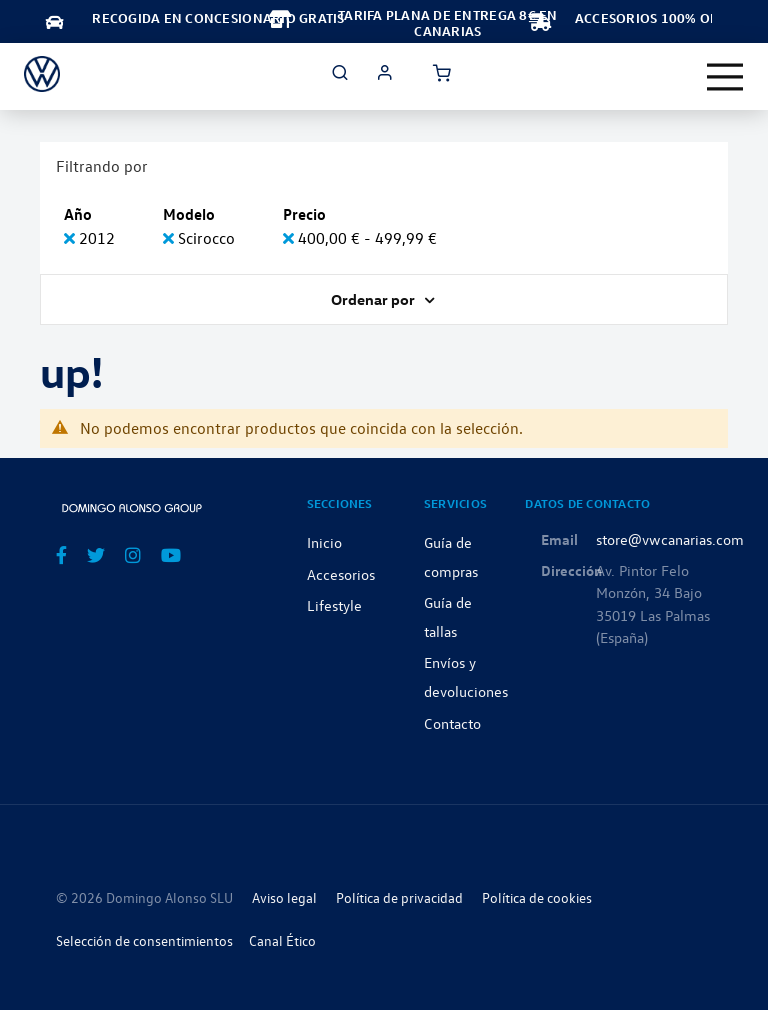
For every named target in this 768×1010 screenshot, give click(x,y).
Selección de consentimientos (144, 940)
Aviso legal (284, 897)
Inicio (324, 542)
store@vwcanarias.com (670, 539)
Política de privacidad (399, 897)
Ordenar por (374, 299)
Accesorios (341, 574)
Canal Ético (282, 940)
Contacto (452, 723)
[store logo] (42, 74)
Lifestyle (334, 605)
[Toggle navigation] (725, 77)
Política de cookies (537, 897)
